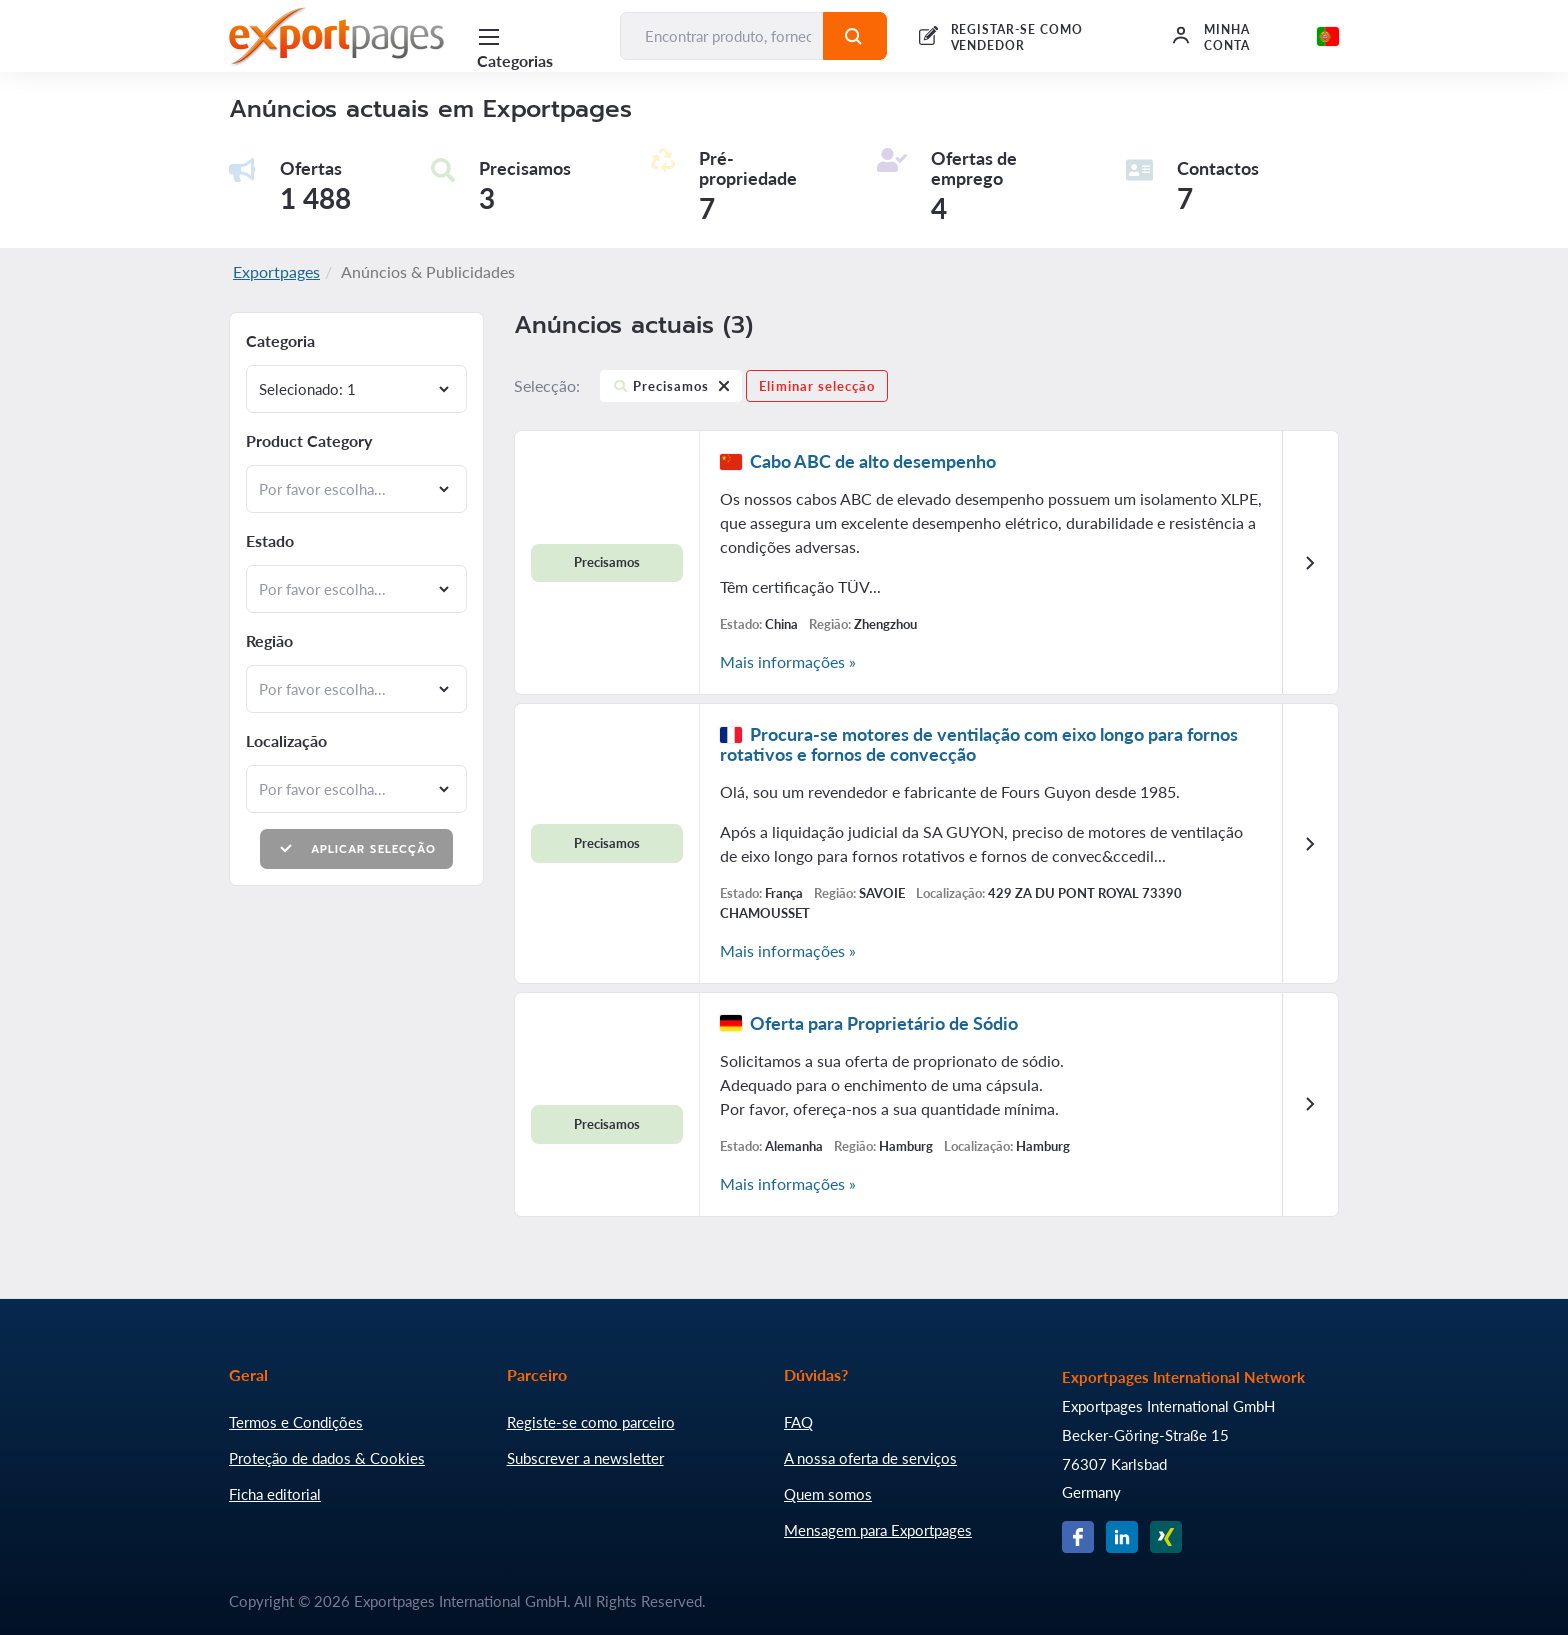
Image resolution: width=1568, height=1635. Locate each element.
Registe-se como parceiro (591, 1422)
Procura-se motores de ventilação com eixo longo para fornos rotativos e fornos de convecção (979, 744)
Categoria (280, 341)
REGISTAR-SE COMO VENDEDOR (1017, 37)
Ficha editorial (275, 1494)
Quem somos (828, 1494)
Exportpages (276, 271)
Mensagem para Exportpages (878, 1530)
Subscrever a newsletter (585, 1458)
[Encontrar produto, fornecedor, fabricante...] (722, 36)
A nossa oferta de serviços (870, 1458)
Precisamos (671, 389)
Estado (270, 541)
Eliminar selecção (817, 386)
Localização (286, 741)
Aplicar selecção (357, 848)
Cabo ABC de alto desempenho (873, 461)
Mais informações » (788, 661)
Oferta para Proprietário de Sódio (884, 1023)
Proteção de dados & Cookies (327, 1458)
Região (269, 641)
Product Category (309, 441)
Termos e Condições (296, 1422)
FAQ (798, 1422)
